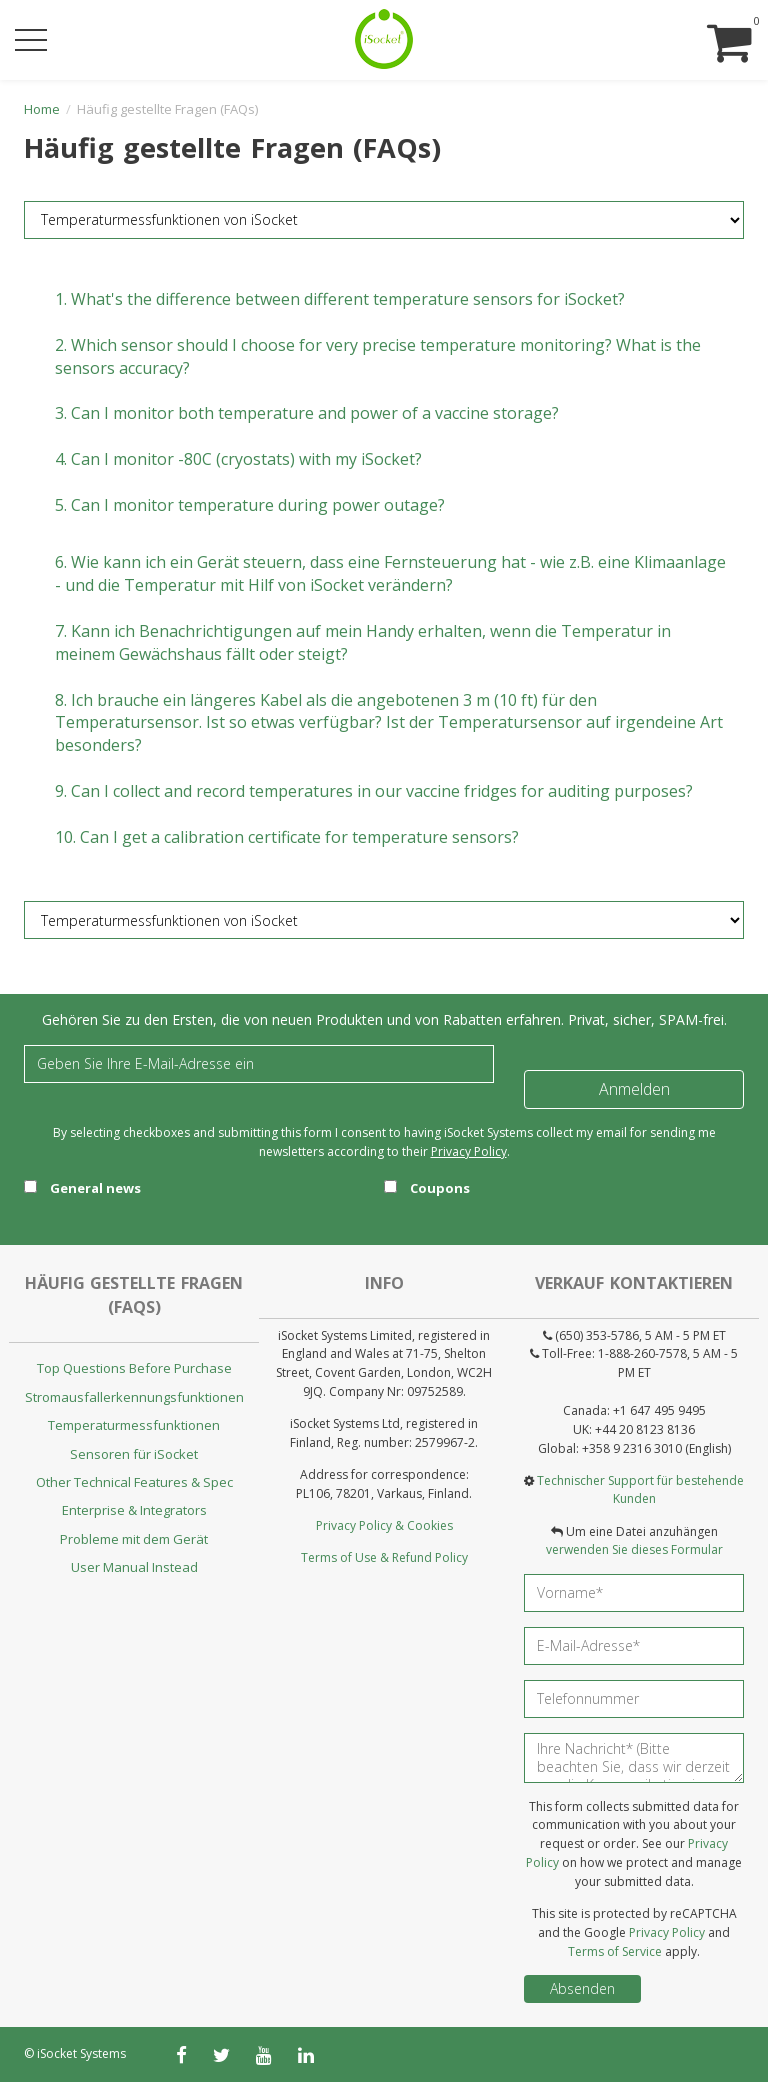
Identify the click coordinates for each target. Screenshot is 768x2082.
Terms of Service (615, 1951)
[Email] (259, 1064)
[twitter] (221, 2055)
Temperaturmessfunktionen (134, 1425)
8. (389, 723)
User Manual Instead (134, 1567)
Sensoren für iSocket (134, 1454)
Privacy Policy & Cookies (384, 1525)
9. (374, 791)
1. (340, 299)
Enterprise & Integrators (134, 1510)
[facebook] (181, 2055)
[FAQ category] (384, 220)
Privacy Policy (469, 1151)
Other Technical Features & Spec (134, 1482)
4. (238, 459)
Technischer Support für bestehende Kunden (640, 1490)
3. (307, 413)
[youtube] (264, 2055)
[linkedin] (306, 2055)
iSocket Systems (81, 2053)
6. (390, 573)
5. (250, 505)
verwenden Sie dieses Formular (634, 1549)
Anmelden (634, 1089)
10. (287, 837)
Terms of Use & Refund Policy (384, 1557)
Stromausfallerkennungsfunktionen (134, 1397)
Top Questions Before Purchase (134, 1368)
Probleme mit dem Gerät (134, 1539)
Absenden (582, 1988)
